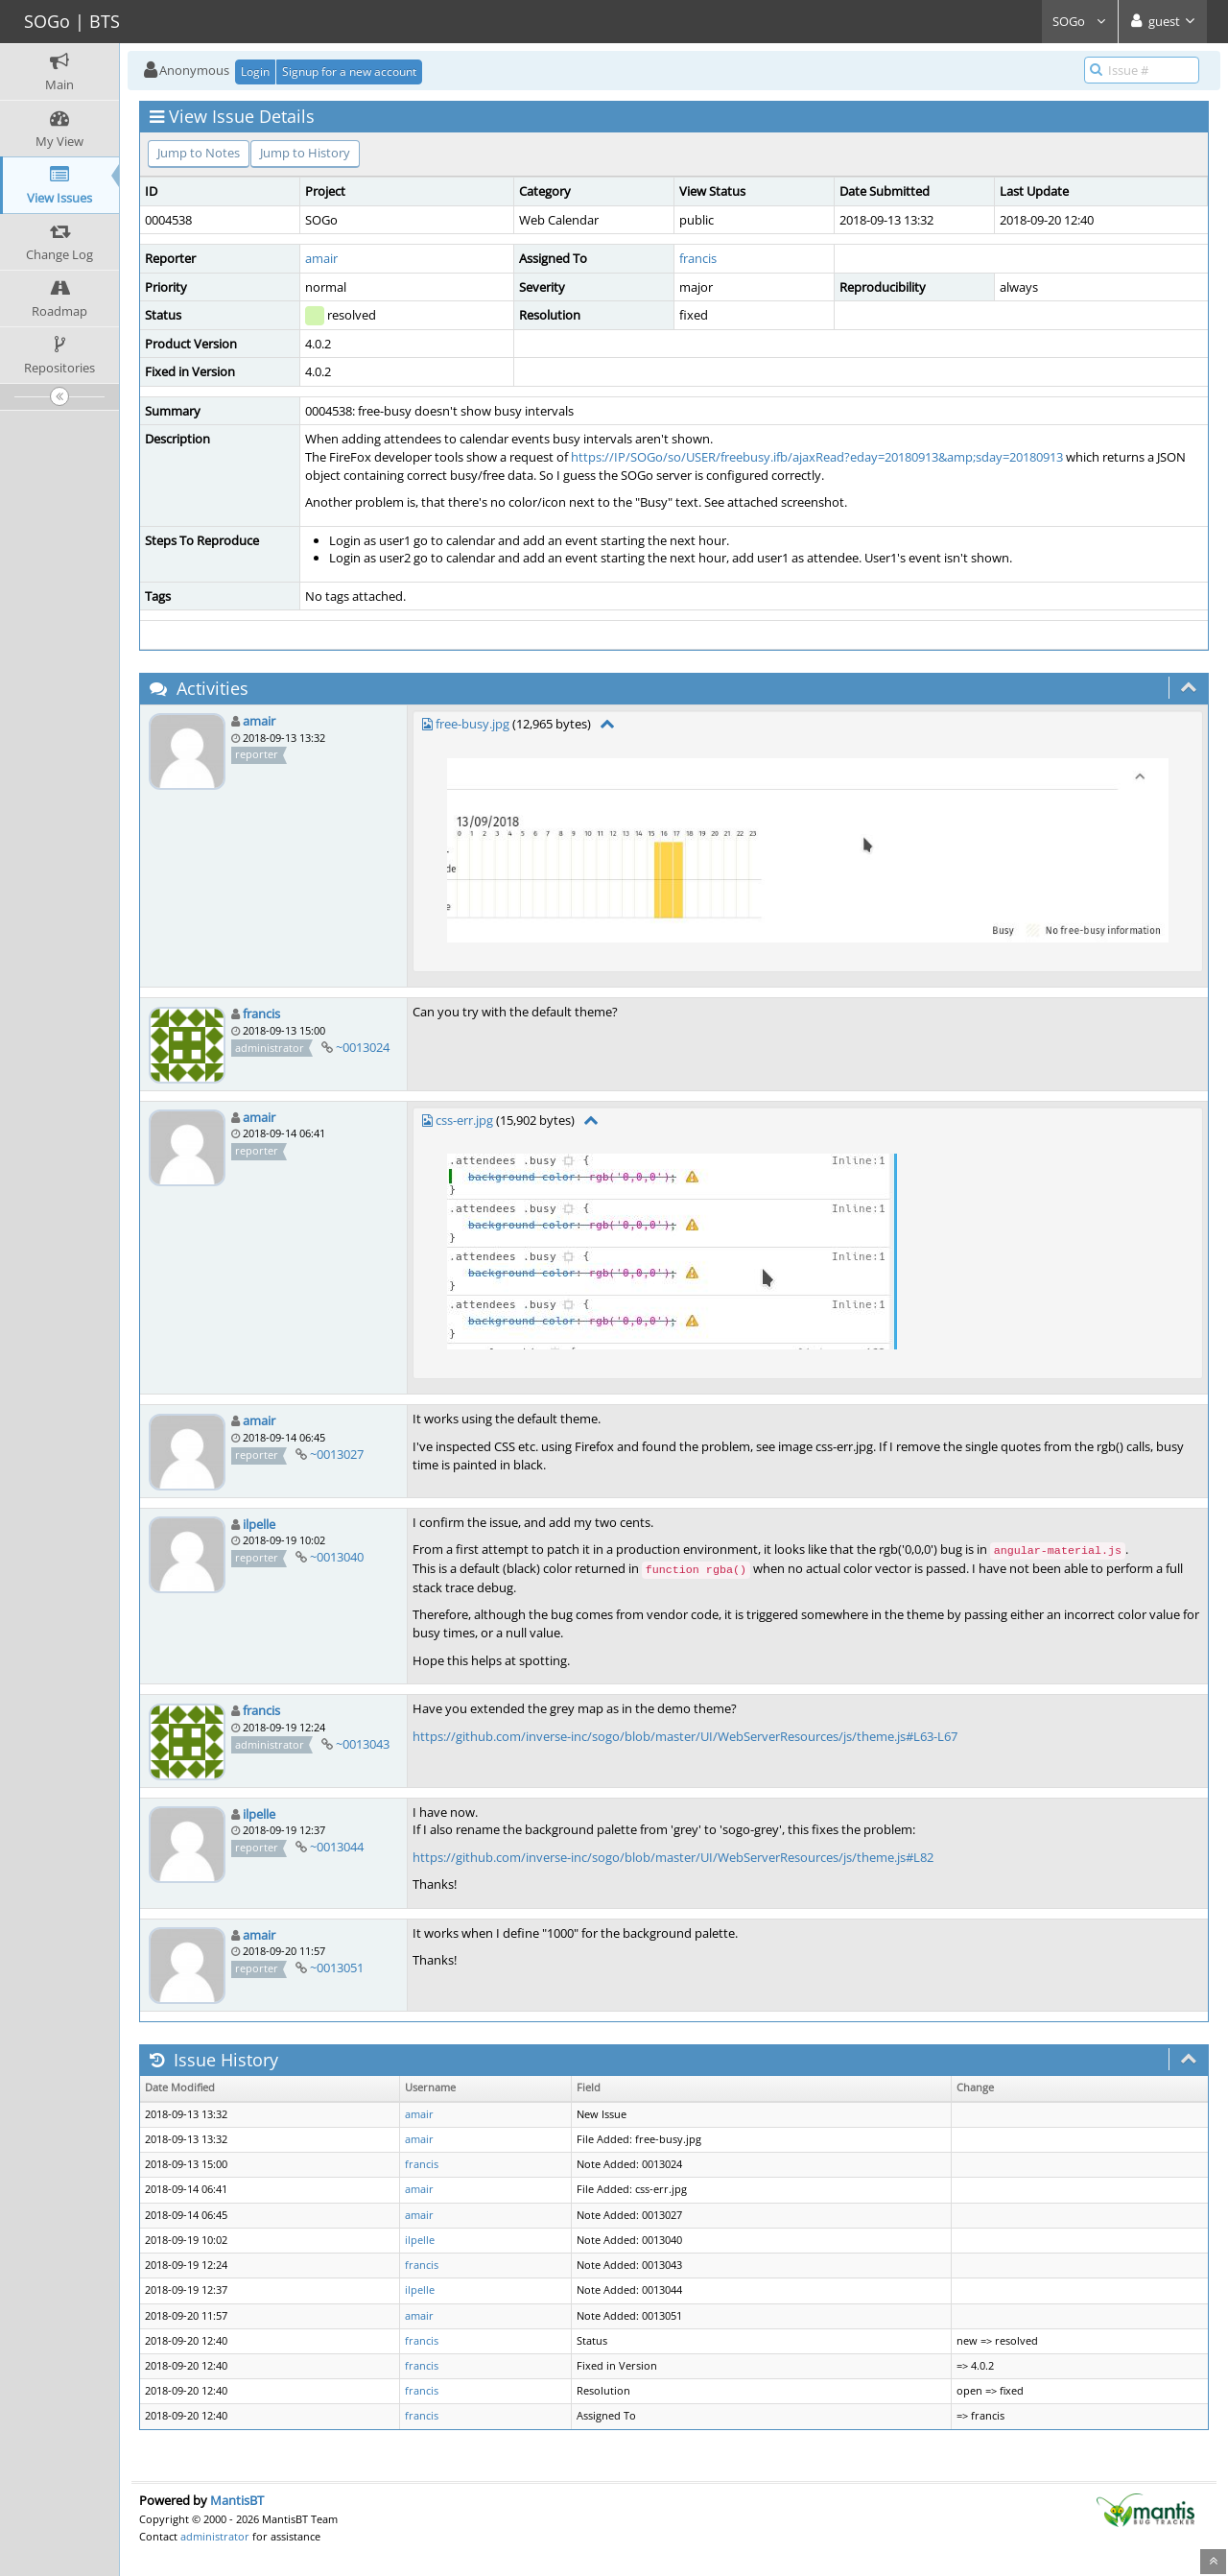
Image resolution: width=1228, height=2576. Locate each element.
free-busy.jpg (472, 723)
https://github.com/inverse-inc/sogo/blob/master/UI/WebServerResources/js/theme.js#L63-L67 (685, 1736)
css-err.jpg (464, 1120)
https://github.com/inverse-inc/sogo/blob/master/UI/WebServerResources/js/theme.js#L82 (673, 1857)
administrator (214, 2536)
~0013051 (337, 1967)
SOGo (1080, 21)
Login (255, 71)
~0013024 (363, 1047)
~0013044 (337, 1846)
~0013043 (363, 1744)
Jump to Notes (198, 152)
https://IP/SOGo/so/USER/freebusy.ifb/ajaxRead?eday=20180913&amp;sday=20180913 (817, 456)
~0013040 (337, 1556)
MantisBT (237, 2500)
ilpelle (259, 1524)
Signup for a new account (349, 71)
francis (698, 258)
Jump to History (305, 152)
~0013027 (337, 1454)
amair (321, 258)
